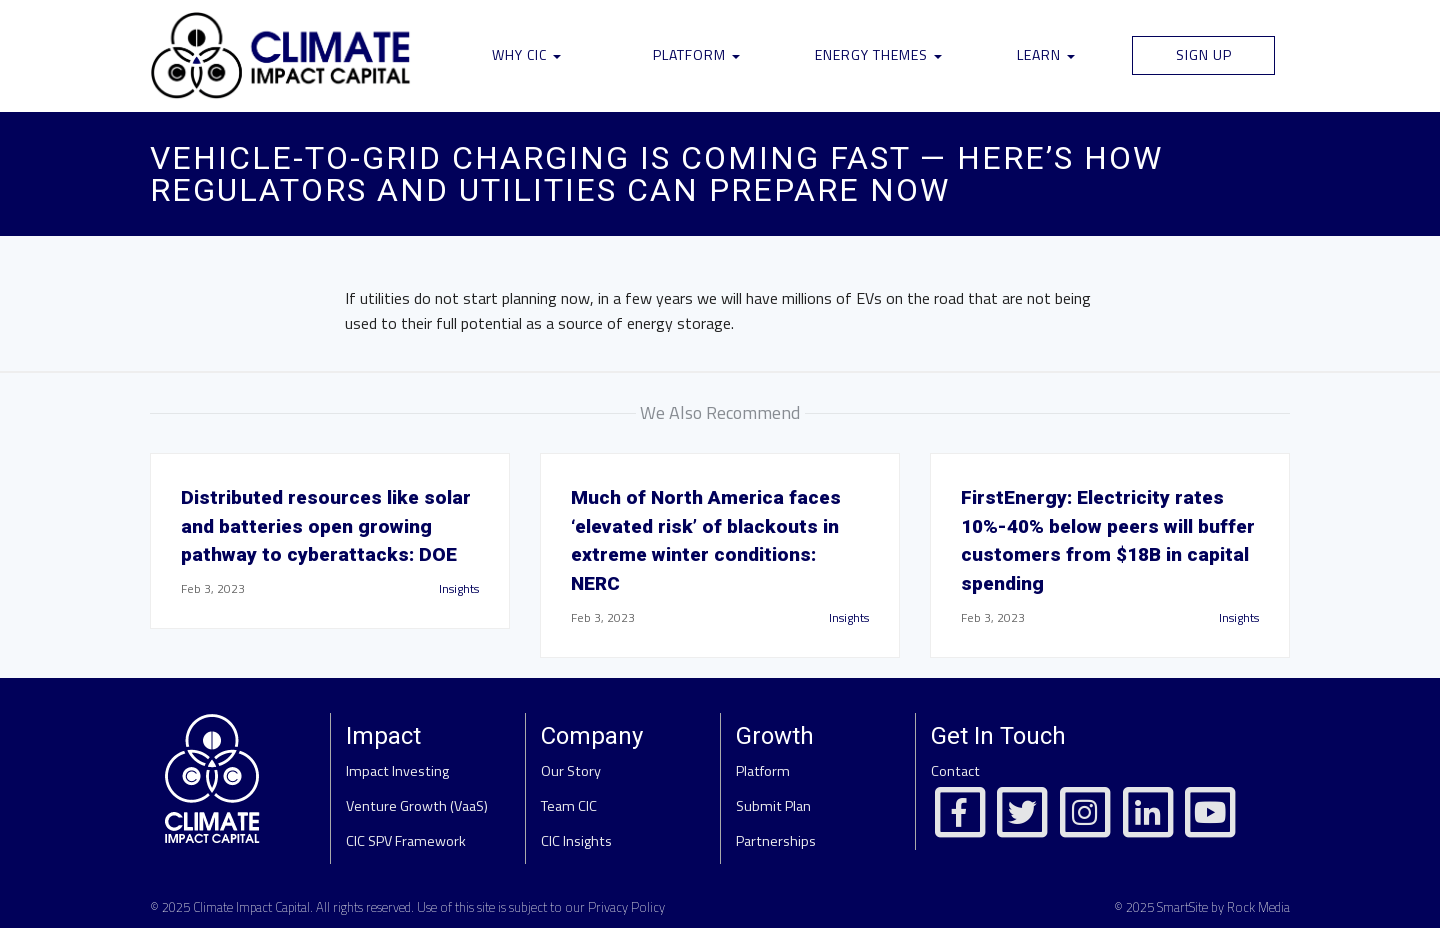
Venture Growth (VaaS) (417, 806)
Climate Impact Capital (251, 907)
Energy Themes (878, 54)
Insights (459, 588)
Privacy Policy (626, 907)
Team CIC (569, 806)
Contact (955, 771)
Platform (696, 54)
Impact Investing (397, 771)
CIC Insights (576, 841)
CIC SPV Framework (406, 841)
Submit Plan (773, 806)
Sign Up (1204, 54)
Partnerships (776, 841)
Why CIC (526, 54)
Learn (1046, 54)
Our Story (571, 771)
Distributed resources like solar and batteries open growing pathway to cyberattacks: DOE (326, 526)
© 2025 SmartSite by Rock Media (1202, 907)
